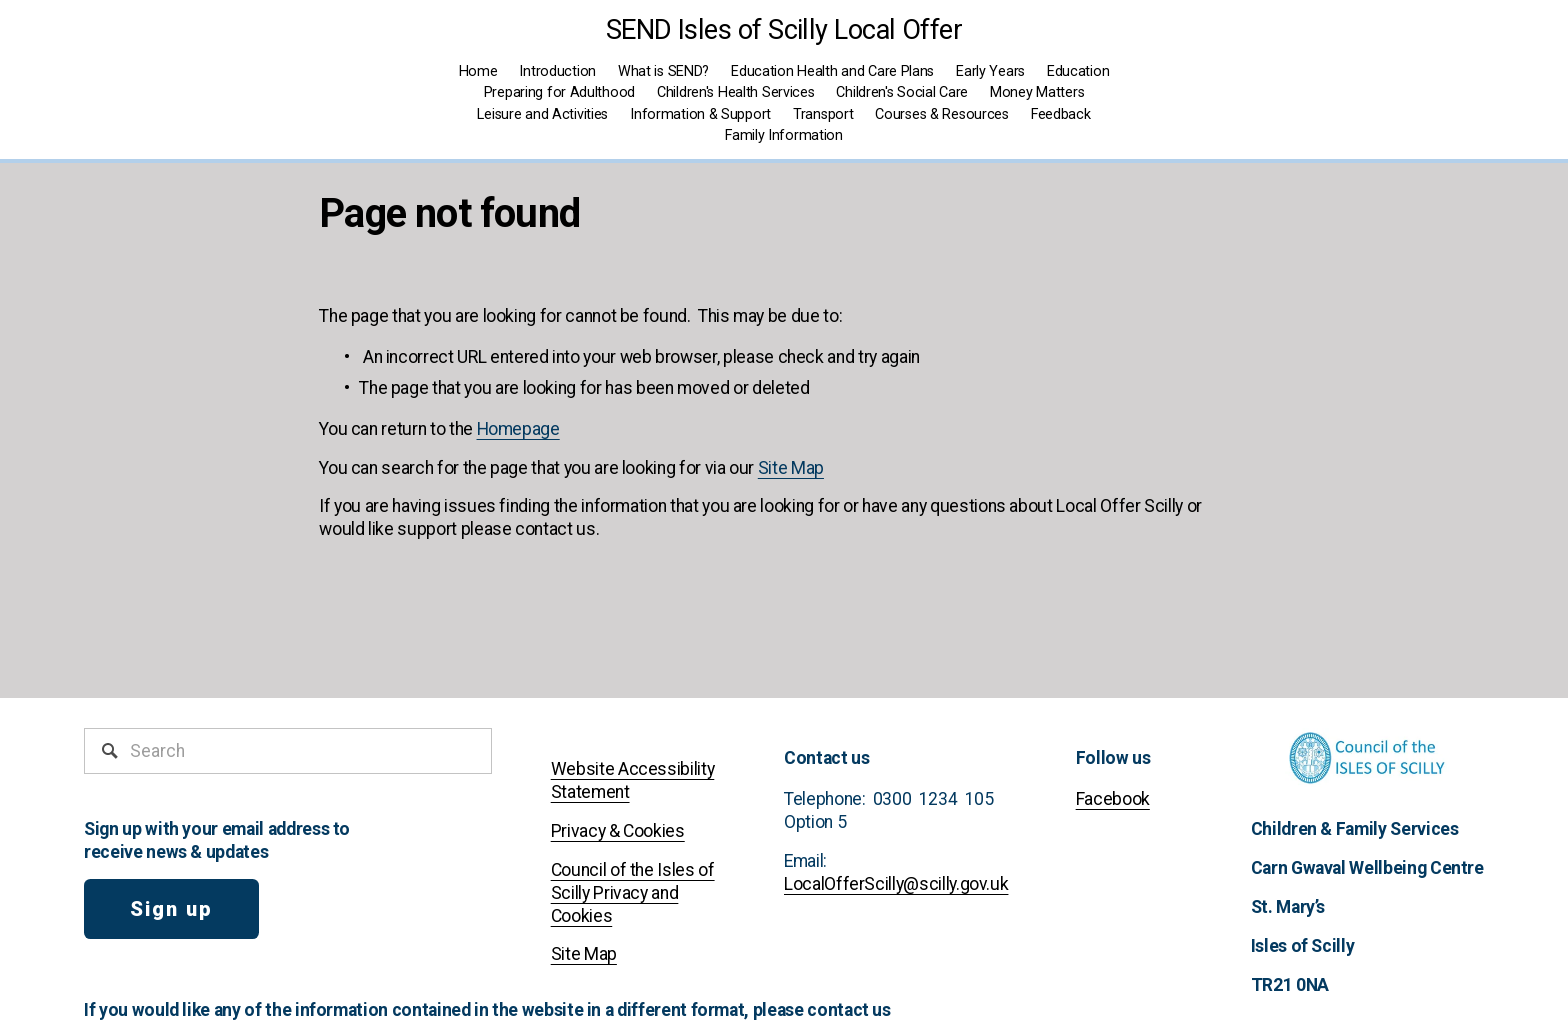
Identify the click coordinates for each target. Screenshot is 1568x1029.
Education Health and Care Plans (832, 71)
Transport (823, 114)
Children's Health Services (736, 92)
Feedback (1061, 114)
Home (478, 71)
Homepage (518, 429)
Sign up (171, 909)
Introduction (557, 71)
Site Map (791, 468)
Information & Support (700, 114)
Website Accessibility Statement (633, 780)
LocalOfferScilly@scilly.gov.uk (896, 884)
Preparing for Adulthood (559, 92)
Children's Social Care (902, 92)
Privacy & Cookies (618, 831)
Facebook (1113, 799)
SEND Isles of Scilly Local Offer (784, 30)
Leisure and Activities (542, 114)
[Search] (288, 751)
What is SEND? (663, 71)
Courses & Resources (942, 114)
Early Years (990, 71)
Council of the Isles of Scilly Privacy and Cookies (633, 893)
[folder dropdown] (784, 137)
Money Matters (1037, 92)
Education (1078, 71)
